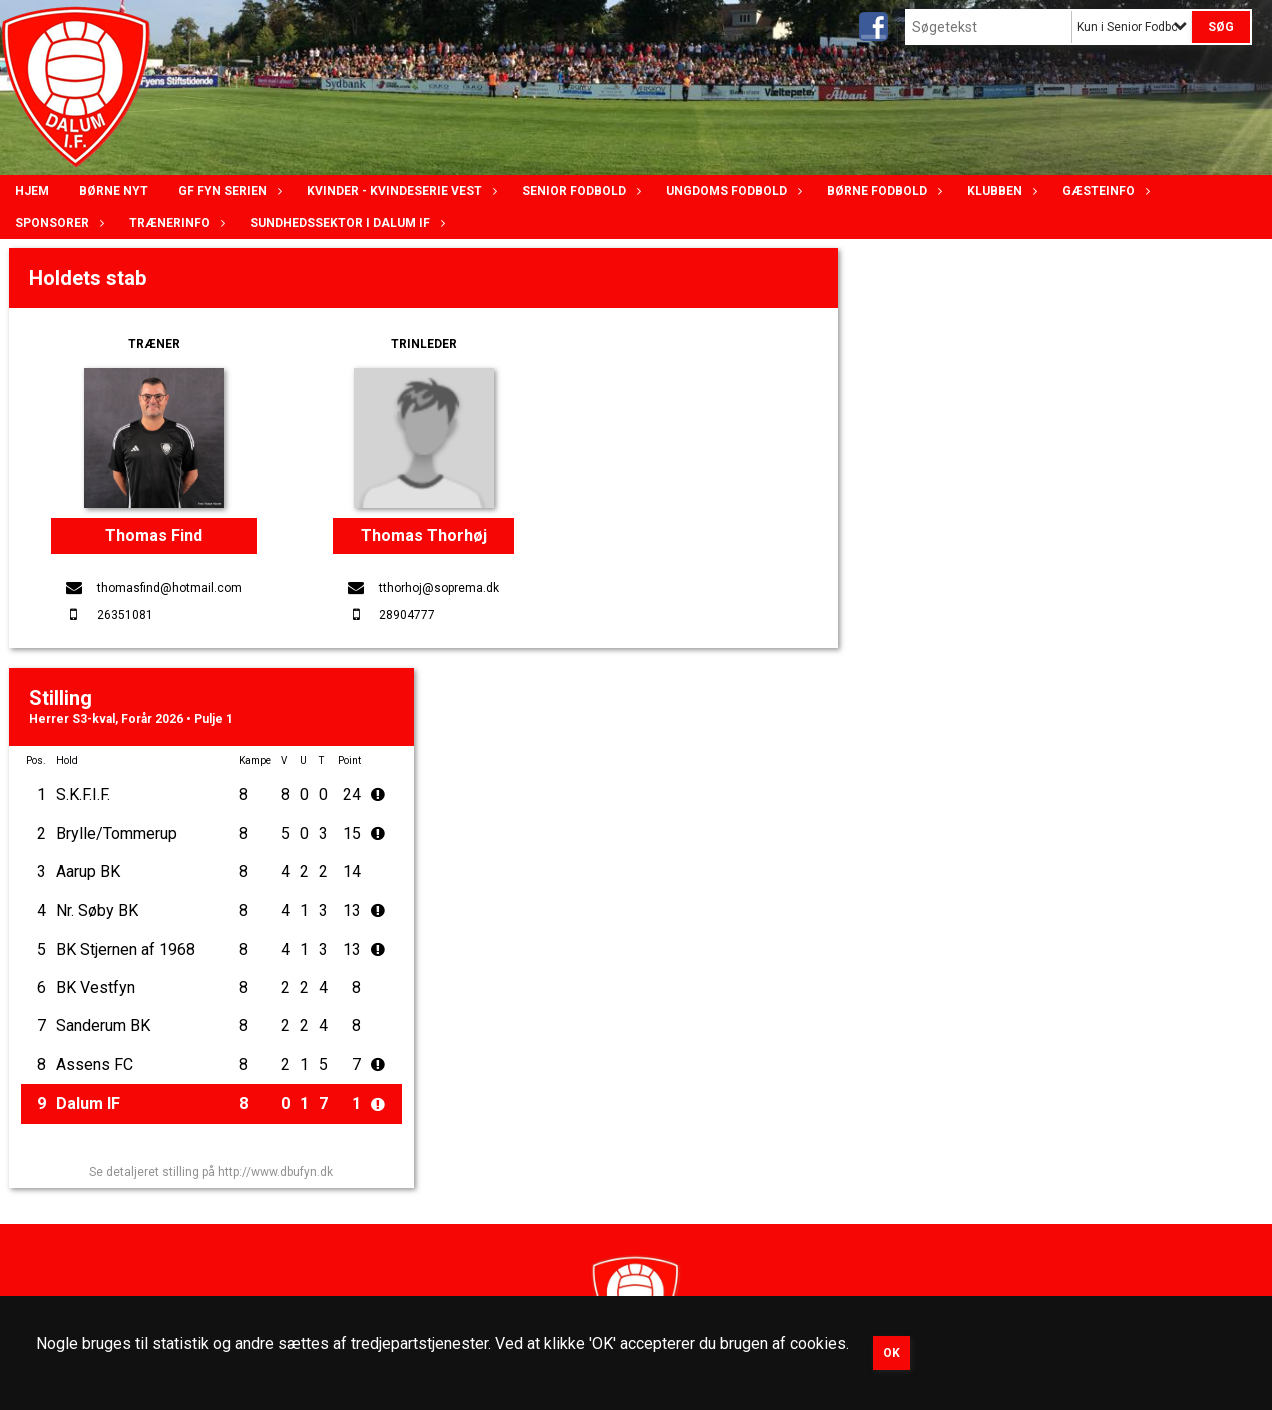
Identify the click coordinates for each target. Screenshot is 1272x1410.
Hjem (32, 191)
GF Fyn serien (227, 191)
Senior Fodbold (579, 191)
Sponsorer (57, 223)
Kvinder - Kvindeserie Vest (399, 191)
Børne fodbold (882, 191)
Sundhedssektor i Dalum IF (345, 223)
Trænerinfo (174, 223)
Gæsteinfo (1103, 191)
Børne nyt (113, 191)
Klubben (999, 191)
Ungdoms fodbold (731, 191)
